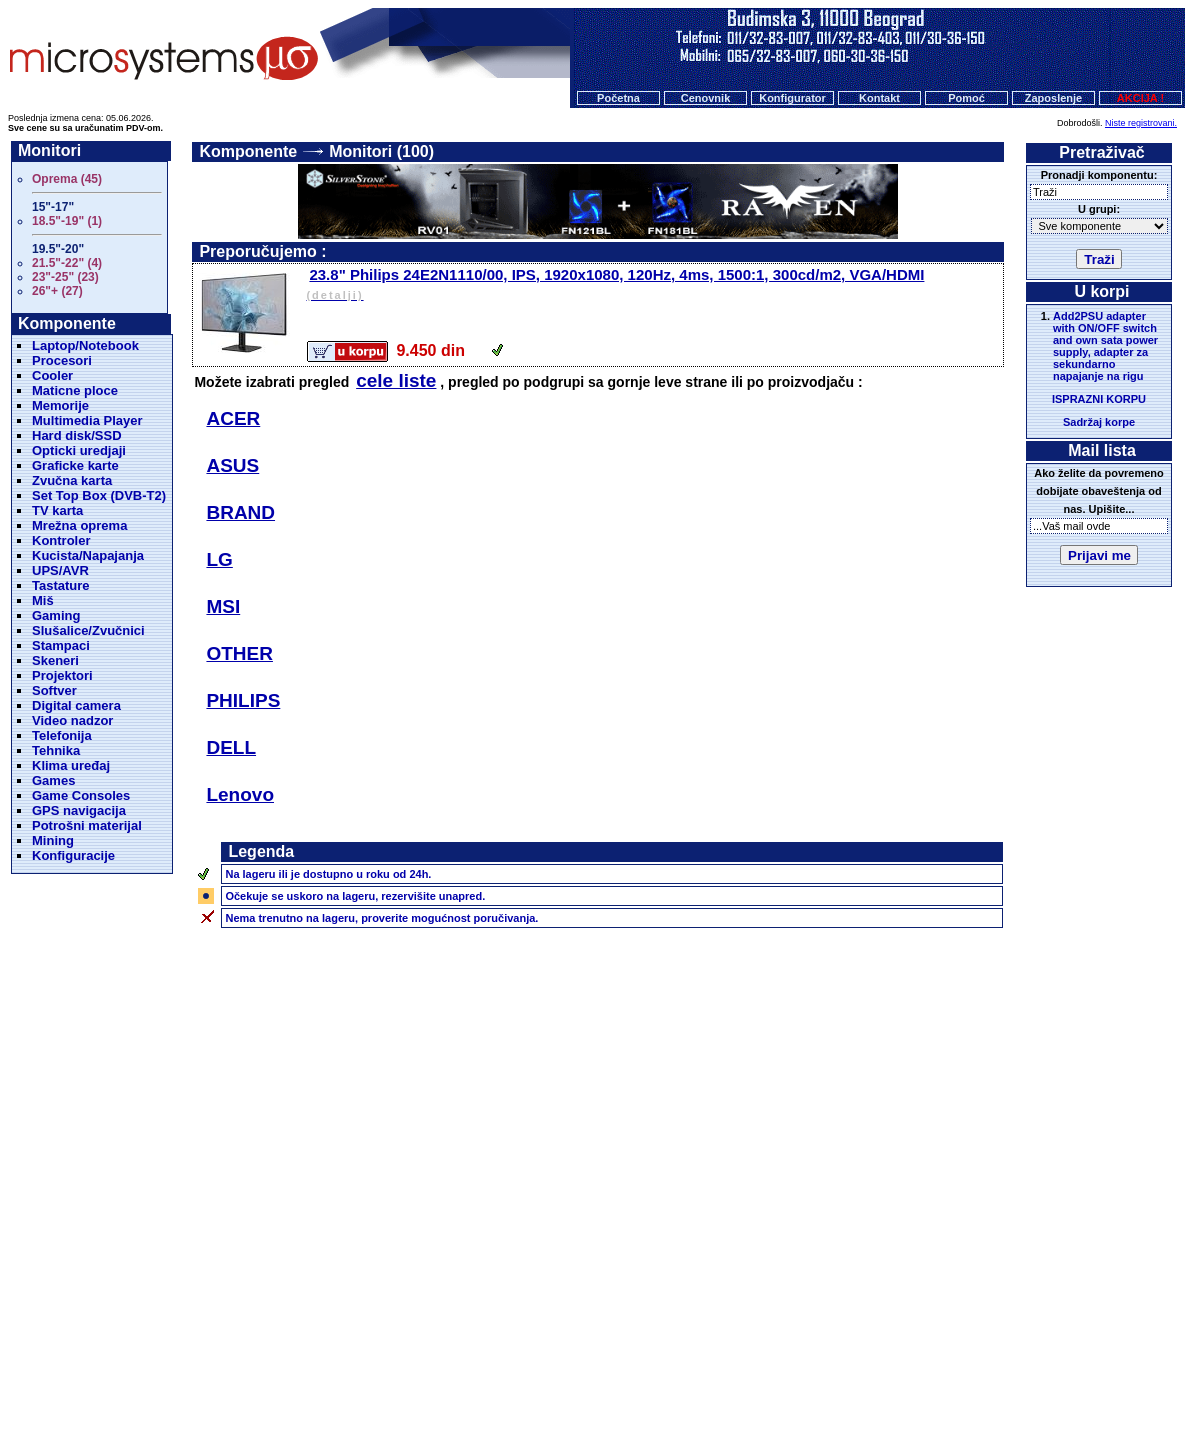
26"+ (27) (57, 291)
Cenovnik (706, 98)
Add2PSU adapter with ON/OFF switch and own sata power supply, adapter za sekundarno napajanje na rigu (1105, 346)
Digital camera (76, 705)
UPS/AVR (60, 570)
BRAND (240, 512)
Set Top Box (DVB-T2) (99, 495)
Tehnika (56, 750)
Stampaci (61, 645)
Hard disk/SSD (77, 435)
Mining (53, 840)
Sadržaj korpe (1099, 422)
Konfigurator (792, 98)
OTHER (239, 653)
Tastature (61, 585)
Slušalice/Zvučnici (88, 630)
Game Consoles (81, 795)
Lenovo (240, 794)
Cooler (52, 375)
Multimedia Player (87, 420)
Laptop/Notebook (85, 345)
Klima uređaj (71, 765)
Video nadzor (72, 720)
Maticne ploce (75, 390)
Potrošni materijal (87, 825)
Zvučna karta (72, 480)
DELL (231, 747)
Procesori (62, 360)
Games (53, 780)
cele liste (396, 380)
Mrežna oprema (79, 525)
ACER (233, 418)
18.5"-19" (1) (67, 221)
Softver (54, 690)
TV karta (57, 510)
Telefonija (62, 735)
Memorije (60, 405)
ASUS (232, 465)
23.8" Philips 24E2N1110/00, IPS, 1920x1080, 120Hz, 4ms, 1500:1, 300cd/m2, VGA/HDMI (652, 285)
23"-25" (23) (65, 277)
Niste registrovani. (1141, 123)
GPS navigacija (79, 810)
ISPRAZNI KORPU (1099, 399)
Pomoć (966, 98)
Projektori (62, 675)
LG (219, 559)
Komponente (248, 151)
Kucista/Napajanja (88, 555)
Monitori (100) (381, 151)
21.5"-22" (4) (67, 263)
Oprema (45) (67, 179)
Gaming (56, 615)
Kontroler (61, 540)
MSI (223, 606)
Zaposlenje (1053, 98)
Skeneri (55, 660)
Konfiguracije (73, 855)
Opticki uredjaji (79, 450)
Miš (43, 600)
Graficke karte (75, 465)
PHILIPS (243, 700)
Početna (618, 98)
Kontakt (879, 98)
